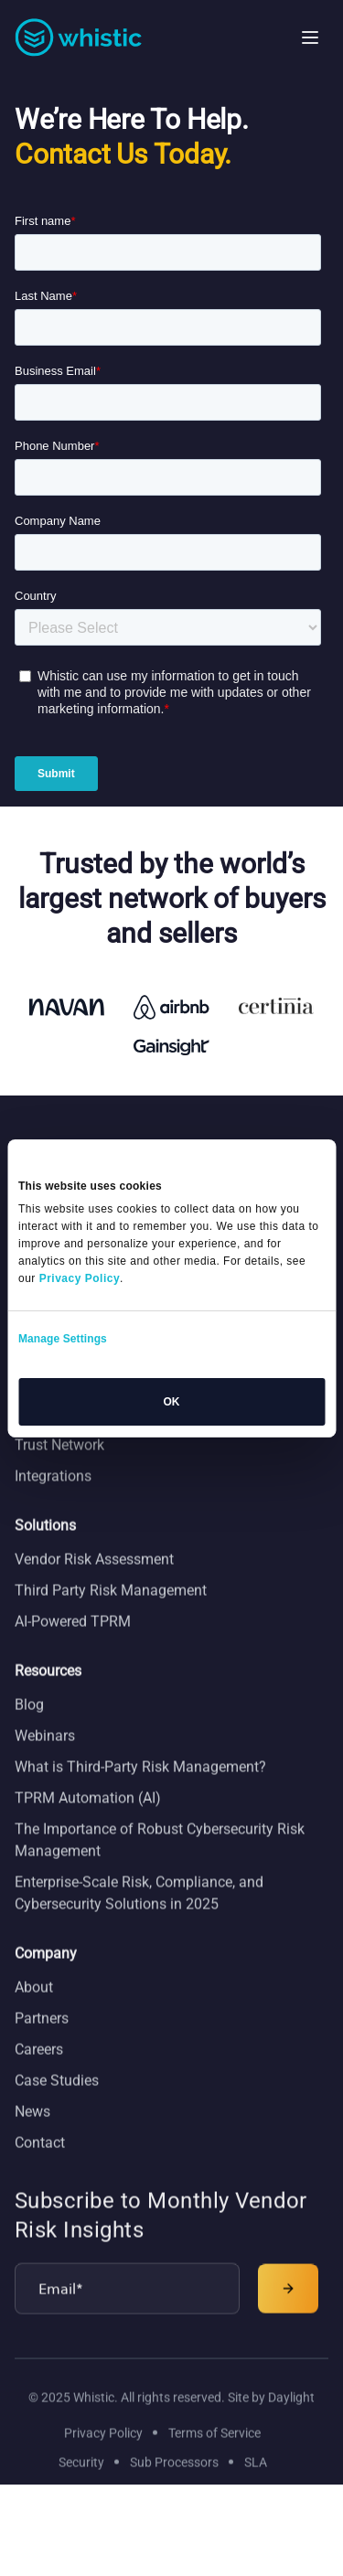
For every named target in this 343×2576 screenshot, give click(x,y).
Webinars (45, 1760)
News (32, 2136)
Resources (48, 1696)
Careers (39, 2074)
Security (81, 2486)
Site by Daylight (271, 2421)
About (34, 2012)
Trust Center (53, 1438)
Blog (29, 1729)
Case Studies (57, 2105)
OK (172, 1401)
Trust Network (59, 1469)
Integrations (53, 1500)
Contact (40, 2167)
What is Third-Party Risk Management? (140, 1792)
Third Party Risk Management (111, 1615)
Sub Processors (174, 2486)
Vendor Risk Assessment (94, 1584)
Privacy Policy (103, 2457)
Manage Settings (62, 1338)
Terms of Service (214, 2457)
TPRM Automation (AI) (88, 1823)
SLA (255, 2486)
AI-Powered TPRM (73, 1646)
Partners (42, 2043)
